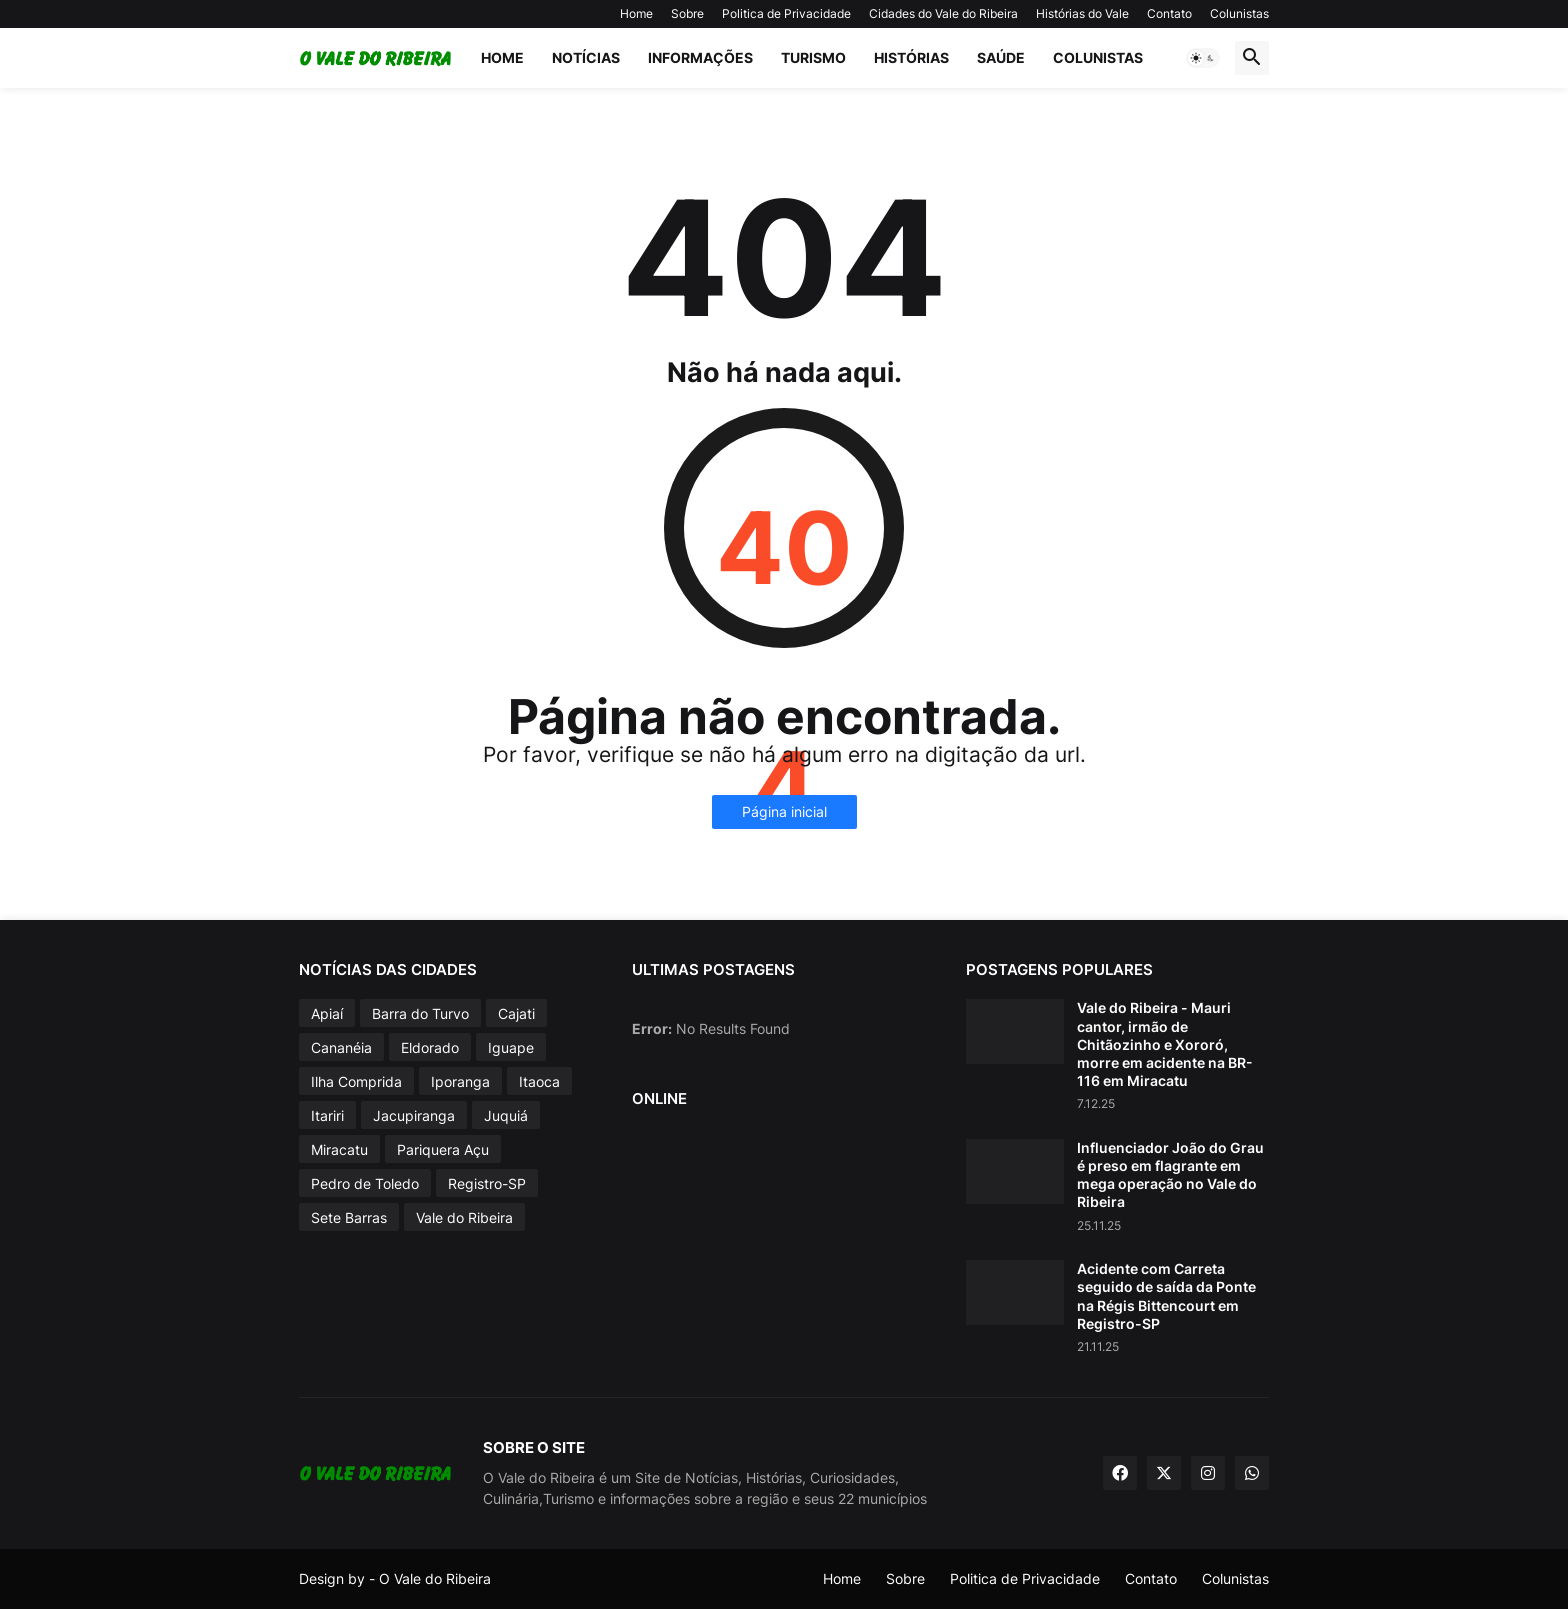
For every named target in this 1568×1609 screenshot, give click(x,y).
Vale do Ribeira (464, 1217)
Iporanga (460, 1081)
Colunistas (1239, 13)
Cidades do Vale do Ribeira (943, 13)
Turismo (813, 57)
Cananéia (341, 1047)
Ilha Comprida (356, 1081)
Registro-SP (487, 1183)
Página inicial (784, 811)
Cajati (516, 1013)
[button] (1203, 58)
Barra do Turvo (420, 1013)
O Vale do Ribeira (435, 1578)
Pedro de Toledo (365, 1183)
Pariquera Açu (443, 1149)
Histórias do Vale (1082, 13)
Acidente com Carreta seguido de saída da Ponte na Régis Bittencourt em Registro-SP (1166, 1296)
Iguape (511, 1047)
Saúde (1001, 57)
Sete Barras (349, 1217)
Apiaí (327, 1013)
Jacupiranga (414, 1115)
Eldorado (430, 1047)
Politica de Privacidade (786, 13)
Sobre (687, 13)
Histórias (911, 57)
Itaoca (539, 1081)
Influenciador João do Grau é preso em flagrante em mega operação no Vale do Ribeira (1170, 1175)
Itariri (327, 1115)
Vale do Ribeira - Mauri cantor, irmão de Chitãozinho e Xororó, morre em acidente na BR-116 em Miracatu (1165, 1044)
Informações (700, 57)
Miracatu (339, 1149)
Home (636, 13)
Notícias (586, 57)
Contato (1169, 13)
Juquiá (506, 1115)
